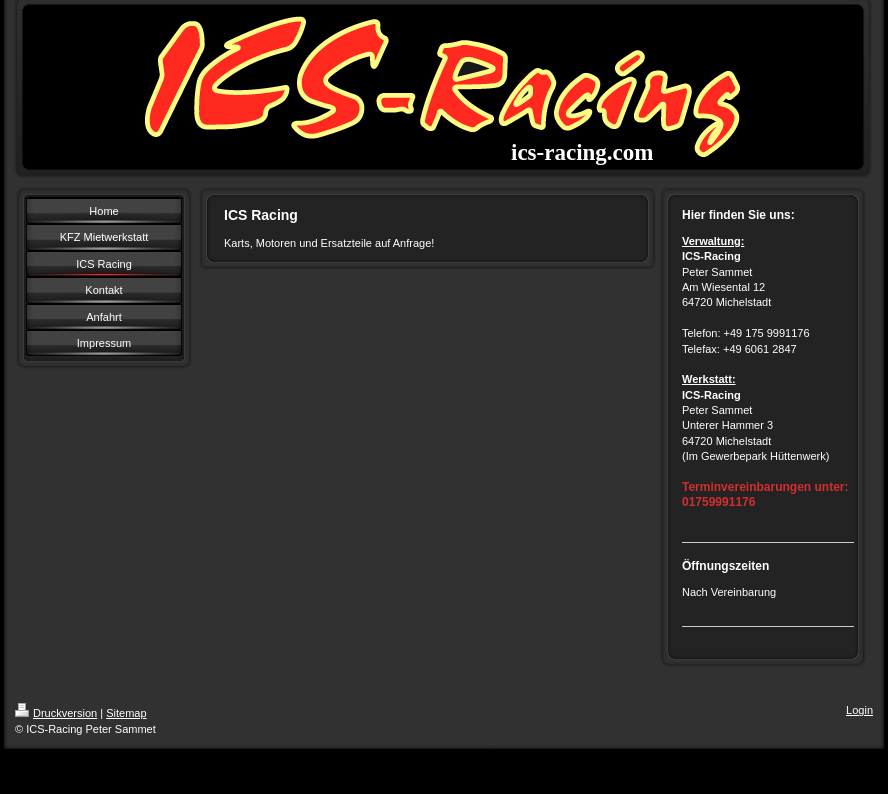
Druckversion (56, 713)
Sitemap (126, 713)
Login (859, 710)
